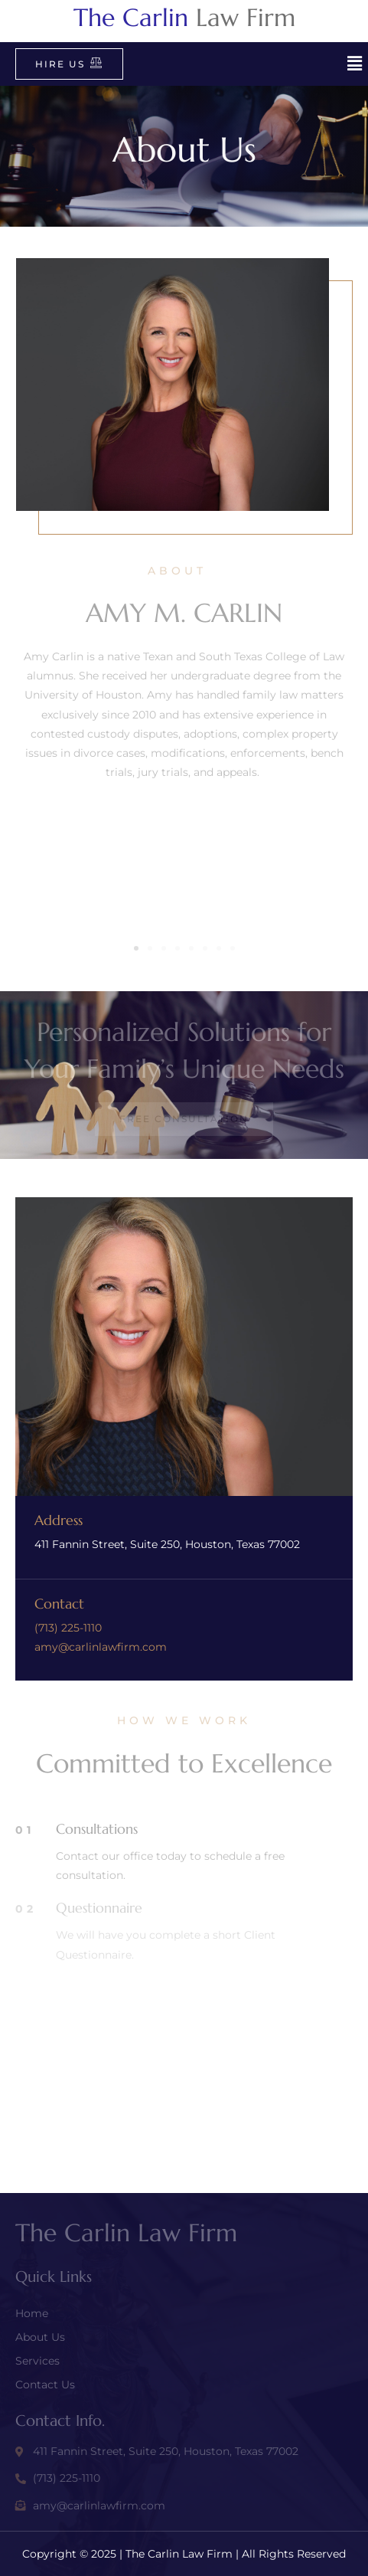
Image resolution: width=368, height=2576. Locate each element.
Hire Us (69, 63)
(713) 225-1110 (68, 1628)
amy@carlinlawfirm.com (100, 1647)
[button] (355, 64)
